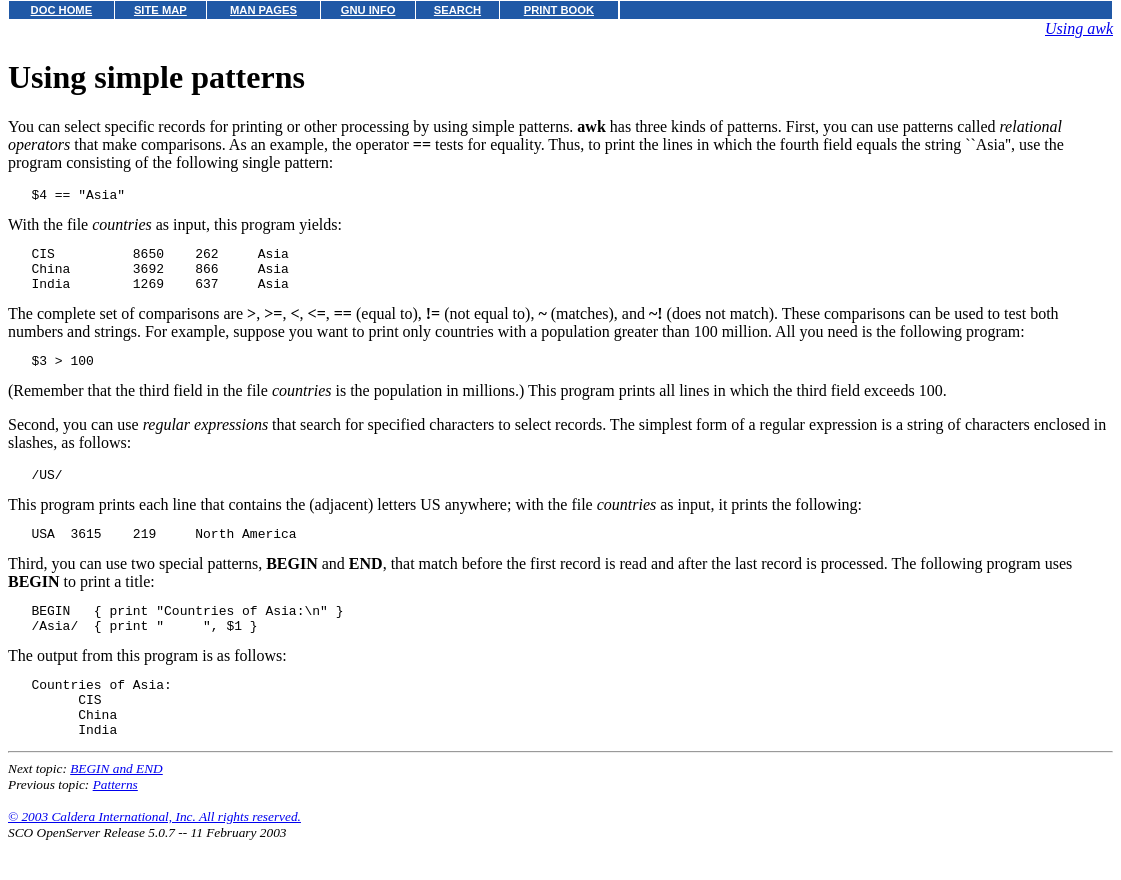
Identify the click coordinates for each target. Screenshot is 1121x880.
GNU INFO (368, 10)
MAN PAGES (263, 10)
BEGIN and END (116, 807)
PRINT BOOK (559, 10)
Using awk (1079, 28)
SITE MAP (160, 10)
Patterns (115, 823)
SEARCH (457, 10)
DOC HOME (62, 10)
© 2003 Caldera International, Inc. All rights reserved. (154, 855)
